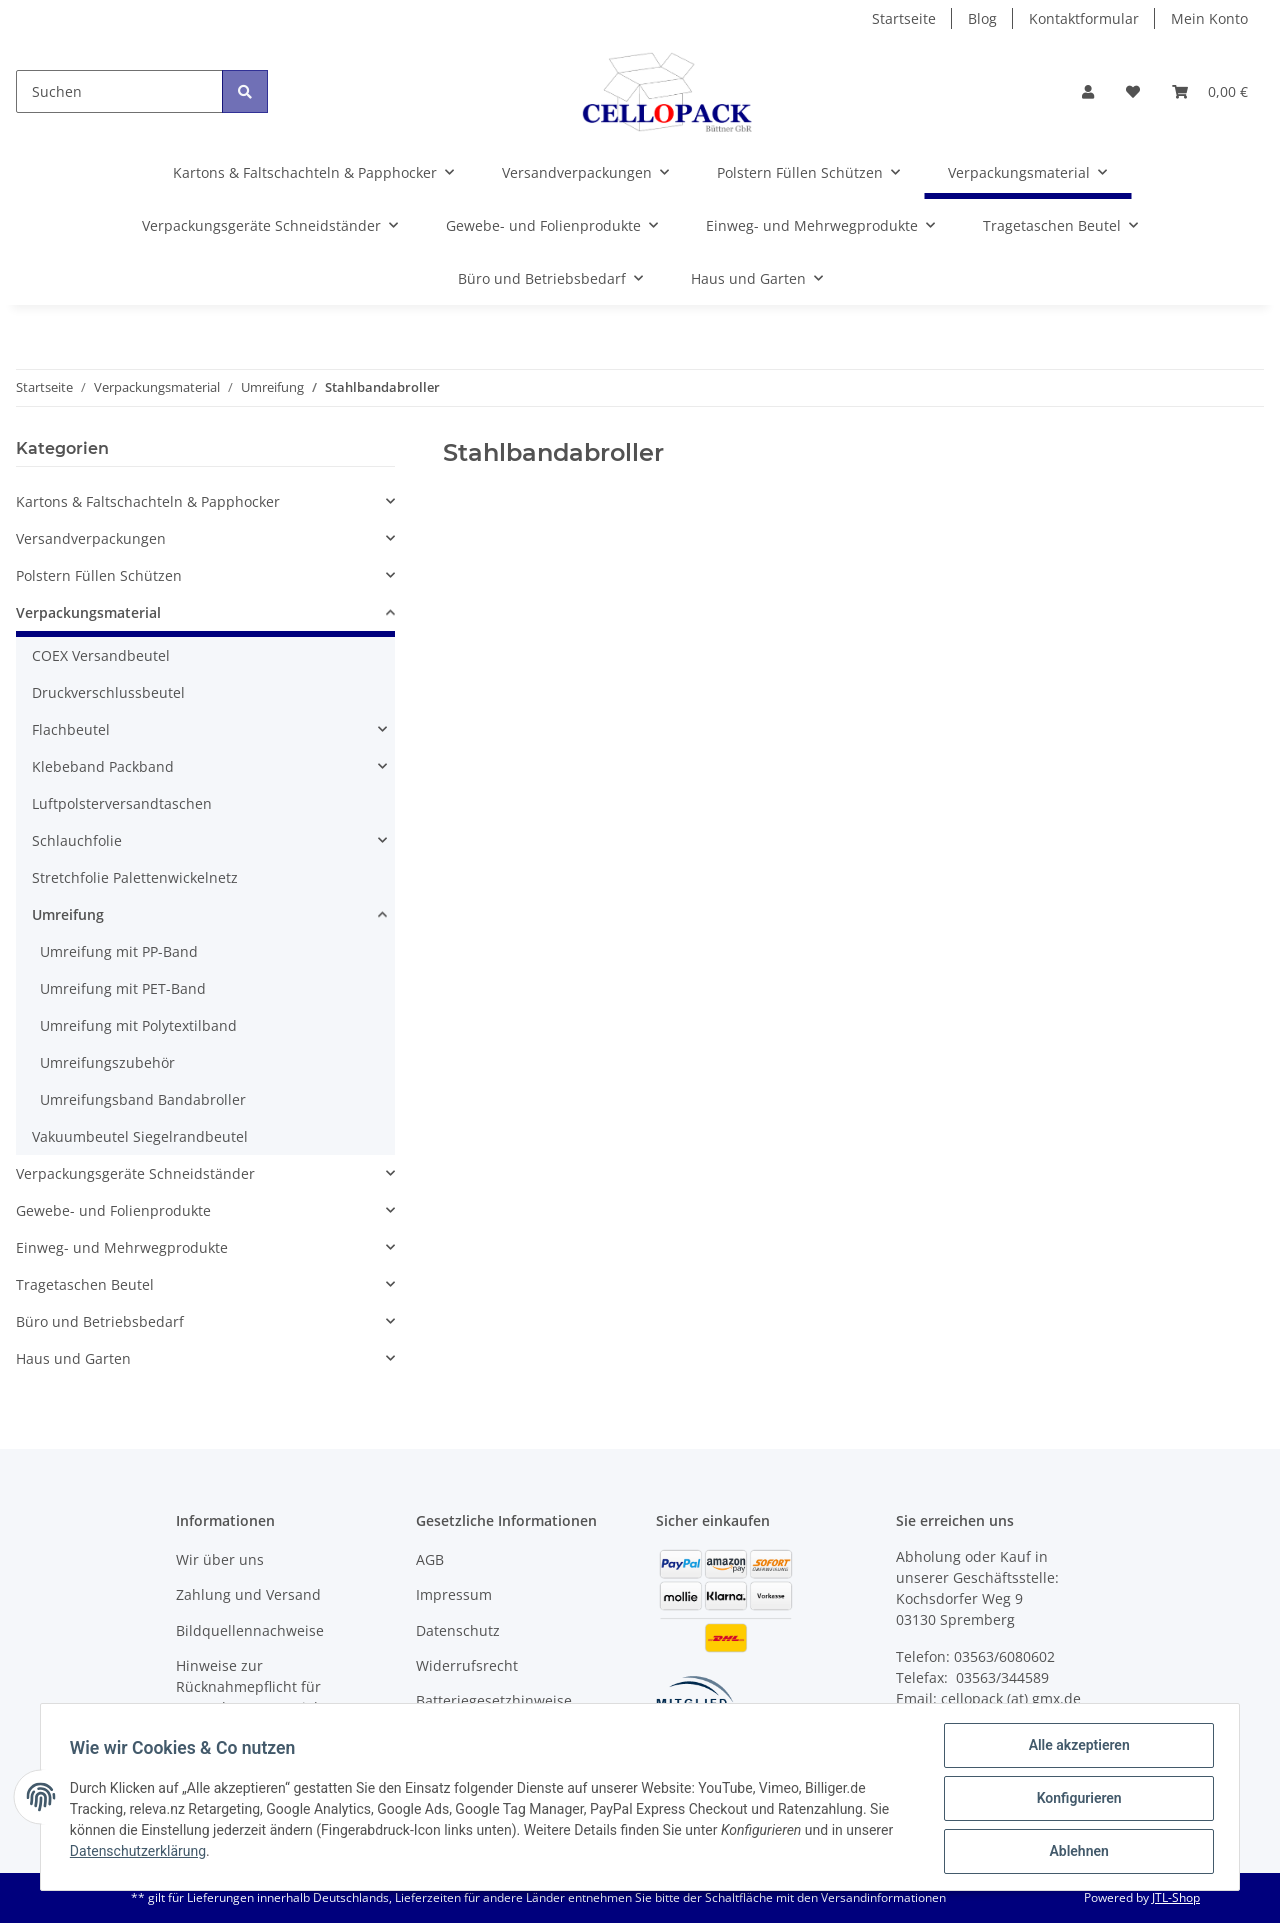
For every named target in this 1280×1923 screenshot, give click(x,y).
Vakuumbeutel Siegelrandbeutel (140, 1136)
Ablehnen (1075, 1852)
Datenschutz (458, 1630)
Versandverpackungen (91, 538)
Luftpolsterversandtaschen (122, 803)
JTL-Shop (1176, 1897)
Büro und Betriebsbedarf (100, 1321)
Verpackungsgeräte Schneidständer (135, 1173)
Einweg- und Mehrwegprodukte (122, 1247)
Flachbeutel (71, 729)
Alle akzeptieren (1075, 1748)
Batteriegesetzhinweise (494, 1700)
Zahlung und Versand (248, 1594)
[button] (1088, 91)
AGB (430, 1559)
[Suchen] (119, 91)
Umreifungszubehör (107, 1062)
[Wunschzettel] (1133, 91)
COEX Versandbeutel (101, 655)
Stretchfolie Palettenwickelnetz (135, 877)
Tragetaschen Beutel (85, 1284)
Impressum (454, 1594)
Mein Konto (1209, 18)
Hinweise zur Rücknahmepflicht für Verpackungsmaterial (248, 1686)
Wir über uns (220, 1559)
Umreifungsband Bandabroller (143, 1099)
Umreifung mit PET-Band (123, 988)
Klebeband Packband (103, 766)
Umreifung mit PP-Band (119, 951)
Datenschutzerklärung (141, 1853)
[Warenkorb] (1210, 91)
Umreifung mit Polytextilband (138, 1025)
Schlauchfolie (77, 840)
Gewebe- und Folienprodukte (113, 1210)
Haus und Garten (73, 1358)
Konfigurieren (1075, 1800)
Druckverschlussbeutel (108, 692)
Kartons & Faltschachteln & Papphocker (148, 501)
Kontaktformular (1084, 18)
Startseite (904, 18)
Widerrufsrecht (467, 1665)
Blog (982, 18)
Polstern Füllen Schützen (99, 575)
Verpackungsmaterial (88, 612)
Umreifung (68, 914)
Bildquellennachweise (250, 1630)
